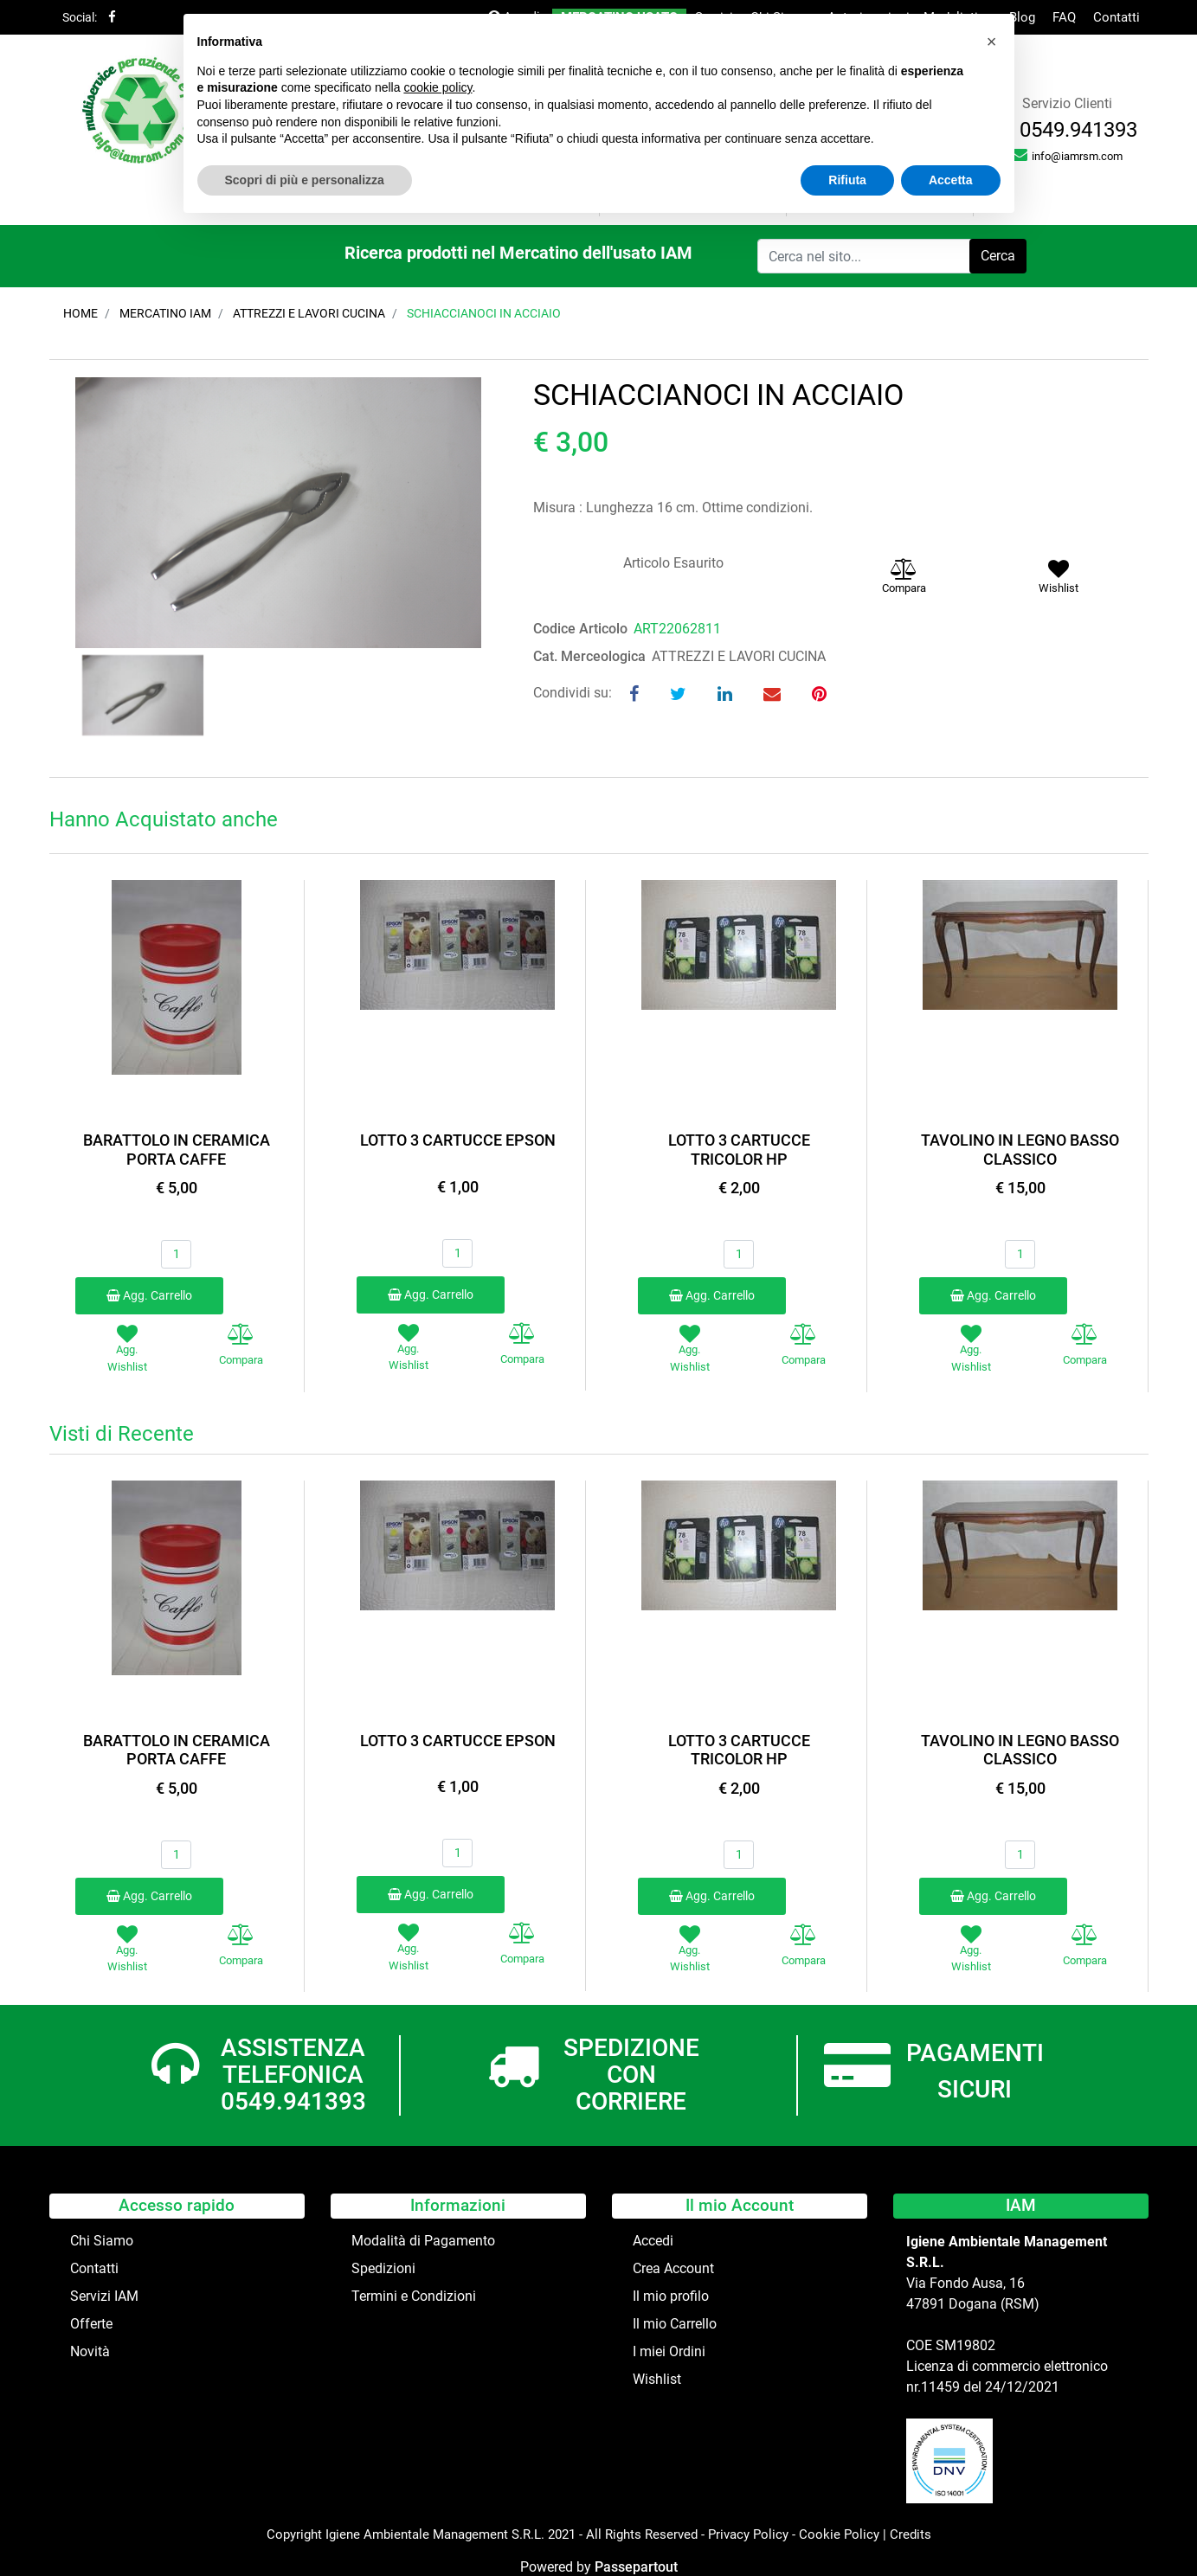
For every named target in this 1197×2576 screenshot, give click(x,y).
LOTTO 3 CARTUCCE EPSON (458, 1140)
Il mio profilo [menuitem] (671, 2296)
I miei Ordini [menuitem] (669, 2351)
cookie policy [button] (437, 87)
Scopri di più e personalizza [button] (304, 180)
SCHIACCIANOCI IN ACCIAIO (484, 313)
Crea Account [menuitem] (673, 2268)
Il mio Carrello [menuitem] (675, 2324)
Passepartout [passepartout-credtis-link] (636, 2567)
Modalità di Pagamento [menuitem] (423, 2240)
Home (80, 313)
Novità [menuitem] (90, 2351)
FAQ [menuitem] (1064, 17)
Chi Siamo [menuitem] (101, 2240)
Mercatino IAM (165, 313)
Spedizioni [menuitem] (383, 2268)
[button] (997, 256)
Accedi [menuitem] (653, 2240)
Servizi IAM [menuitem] (104, 2296)
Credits (910, 2534)
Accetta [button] (951, 180)
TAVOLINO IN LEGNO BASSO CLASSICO (1020, 1149)
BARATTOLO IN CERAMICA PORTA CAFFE (176, 1149)
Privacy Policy (748, 2534)
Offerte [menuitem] (91, 2324)
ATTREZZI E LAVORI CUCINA (309, 313)
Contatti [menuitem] (1116, 17)
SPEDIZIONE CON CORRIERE (631, 2074)
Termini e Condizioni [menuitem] (413, 2296)
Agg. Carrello (149, 1295)
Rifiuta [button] (847, 180)
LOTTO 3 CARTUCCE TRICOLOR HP (739, 1149)
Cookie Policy (839, 2534)
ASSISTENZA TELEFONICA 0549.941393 (293, 2074)
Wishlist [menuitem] (657, 2379)
